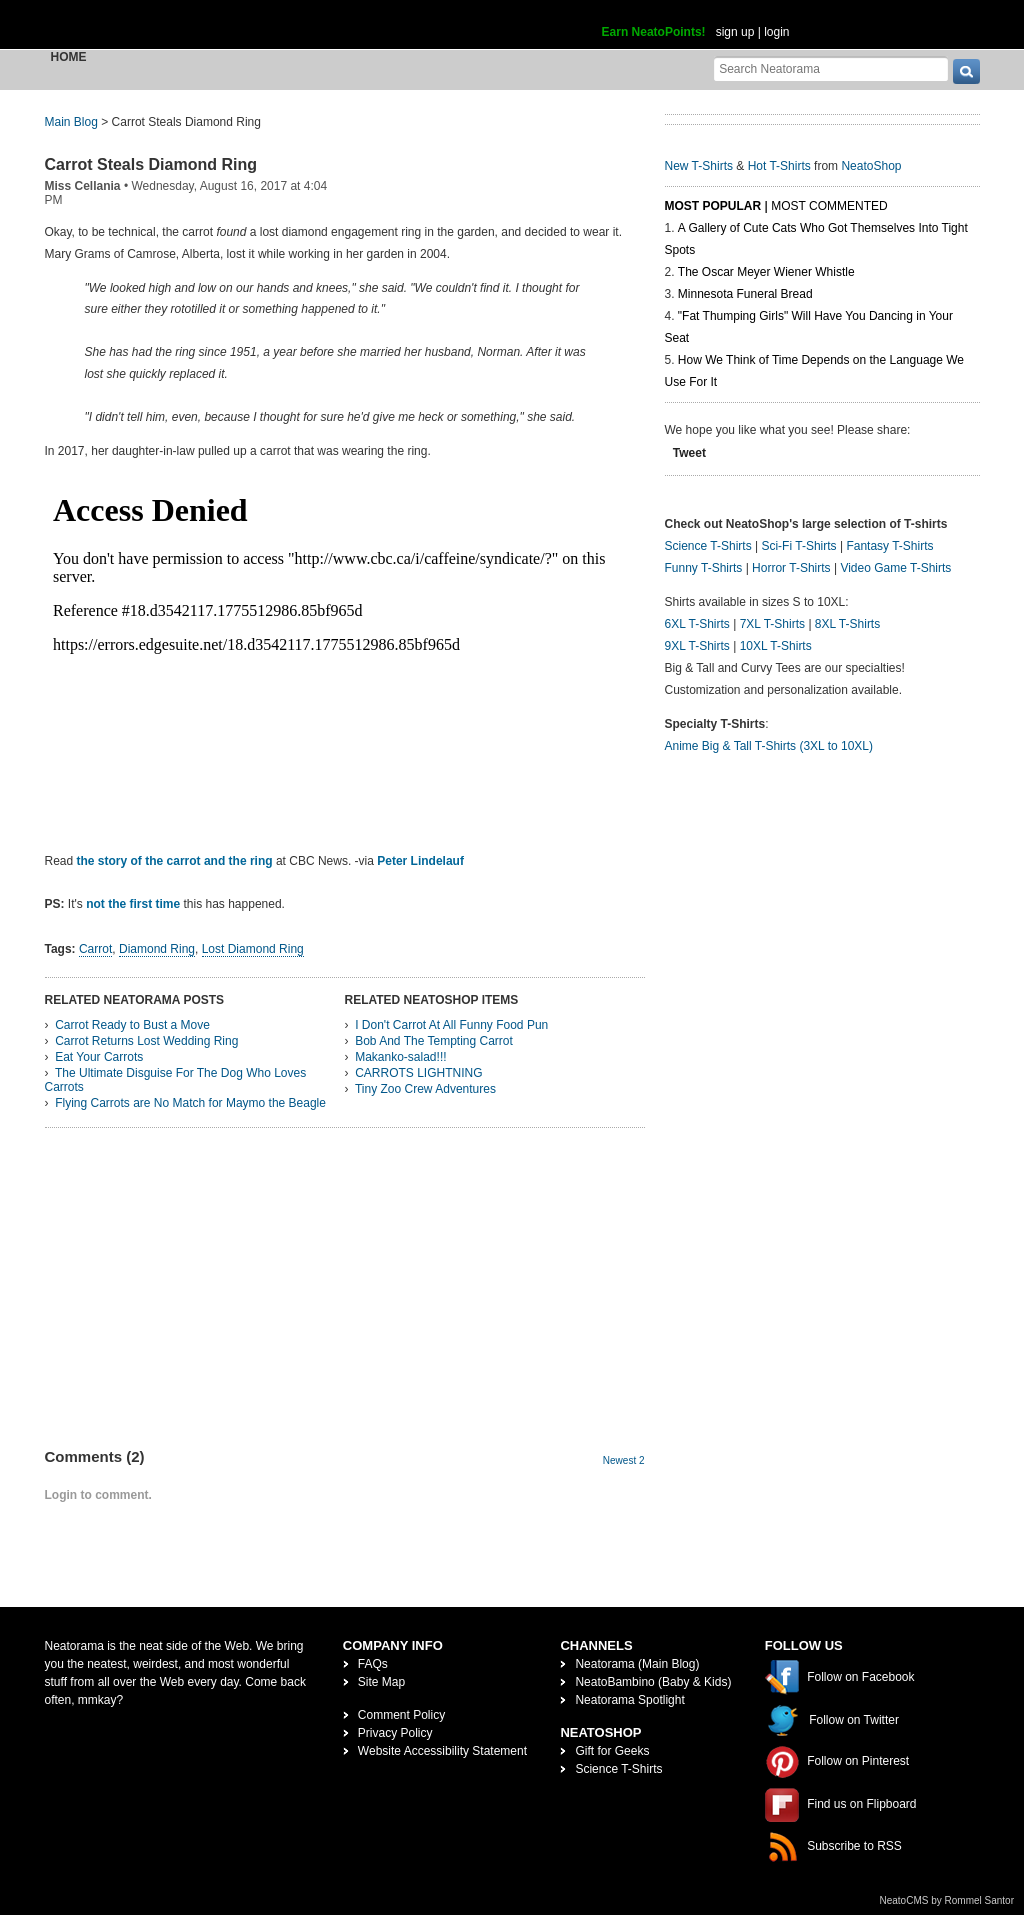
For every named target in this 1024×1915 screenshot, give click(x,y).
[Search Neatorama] (831, 68)
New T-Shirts (699, 166)
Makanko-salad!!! (400, 1057)
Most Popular (713, 206)
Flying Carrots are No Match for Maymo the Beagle (190, 1103)
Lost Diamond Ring (253, 949)
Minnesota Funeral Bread (745, 294)
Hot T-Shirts (779, 166)
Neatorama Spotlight (629, 1700)
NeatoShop (871, 166)
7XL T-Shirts (772, 624)
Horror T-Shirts (791, 568)
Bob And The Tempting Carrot (434, 1041)
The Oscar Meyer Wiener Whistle (766, 272)
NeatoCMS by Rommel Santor (947, 1900)
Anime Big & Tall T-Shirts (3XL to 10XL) (769, 746)
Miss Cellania (83, 186)
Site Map (381, 1682)
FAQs (373, 1664)
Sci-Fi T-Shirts (798, 546)
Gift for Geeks (612, 1751)
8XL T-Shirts (847, 624)
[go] (966, 71)
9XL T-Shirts (697, 646)
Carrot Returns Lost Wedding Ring (146, 1041)
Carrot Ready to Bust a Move (132, 1025)
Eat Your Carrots (99, 1057)
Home (69, 57)
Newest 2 (624, 1460)
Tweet (689, 453)
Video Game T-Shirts (895, 568)
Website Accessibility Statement (442, 1751)
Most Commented (829, 206)
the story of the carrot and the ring (175, 861)
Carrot (95, 949)
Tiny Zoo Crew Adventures (425, 1089)
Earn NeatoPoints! (654, 32)
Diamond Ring (157, 949)
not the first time (133, 904)
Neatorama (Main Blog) (637, 1664)
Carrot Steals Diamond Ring (151, 164)
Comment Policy (401, 1715)
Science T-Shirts (708, 546)
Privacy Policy (395, 1733)
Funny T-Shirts (704, 568)
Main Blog (71, 122)
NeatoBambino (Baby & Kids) (653, 1682)
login (776, 32)
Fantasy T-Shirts (889, 546)
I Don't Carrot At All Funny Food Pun (451, 1025)
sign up (735, 32)
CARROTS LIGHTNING (418, 1073)
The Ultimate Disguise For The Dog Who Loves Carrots (176, 1080)
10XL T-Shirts (776, 646)
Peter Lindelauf (420, 861)
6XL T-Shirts (697, 624)
